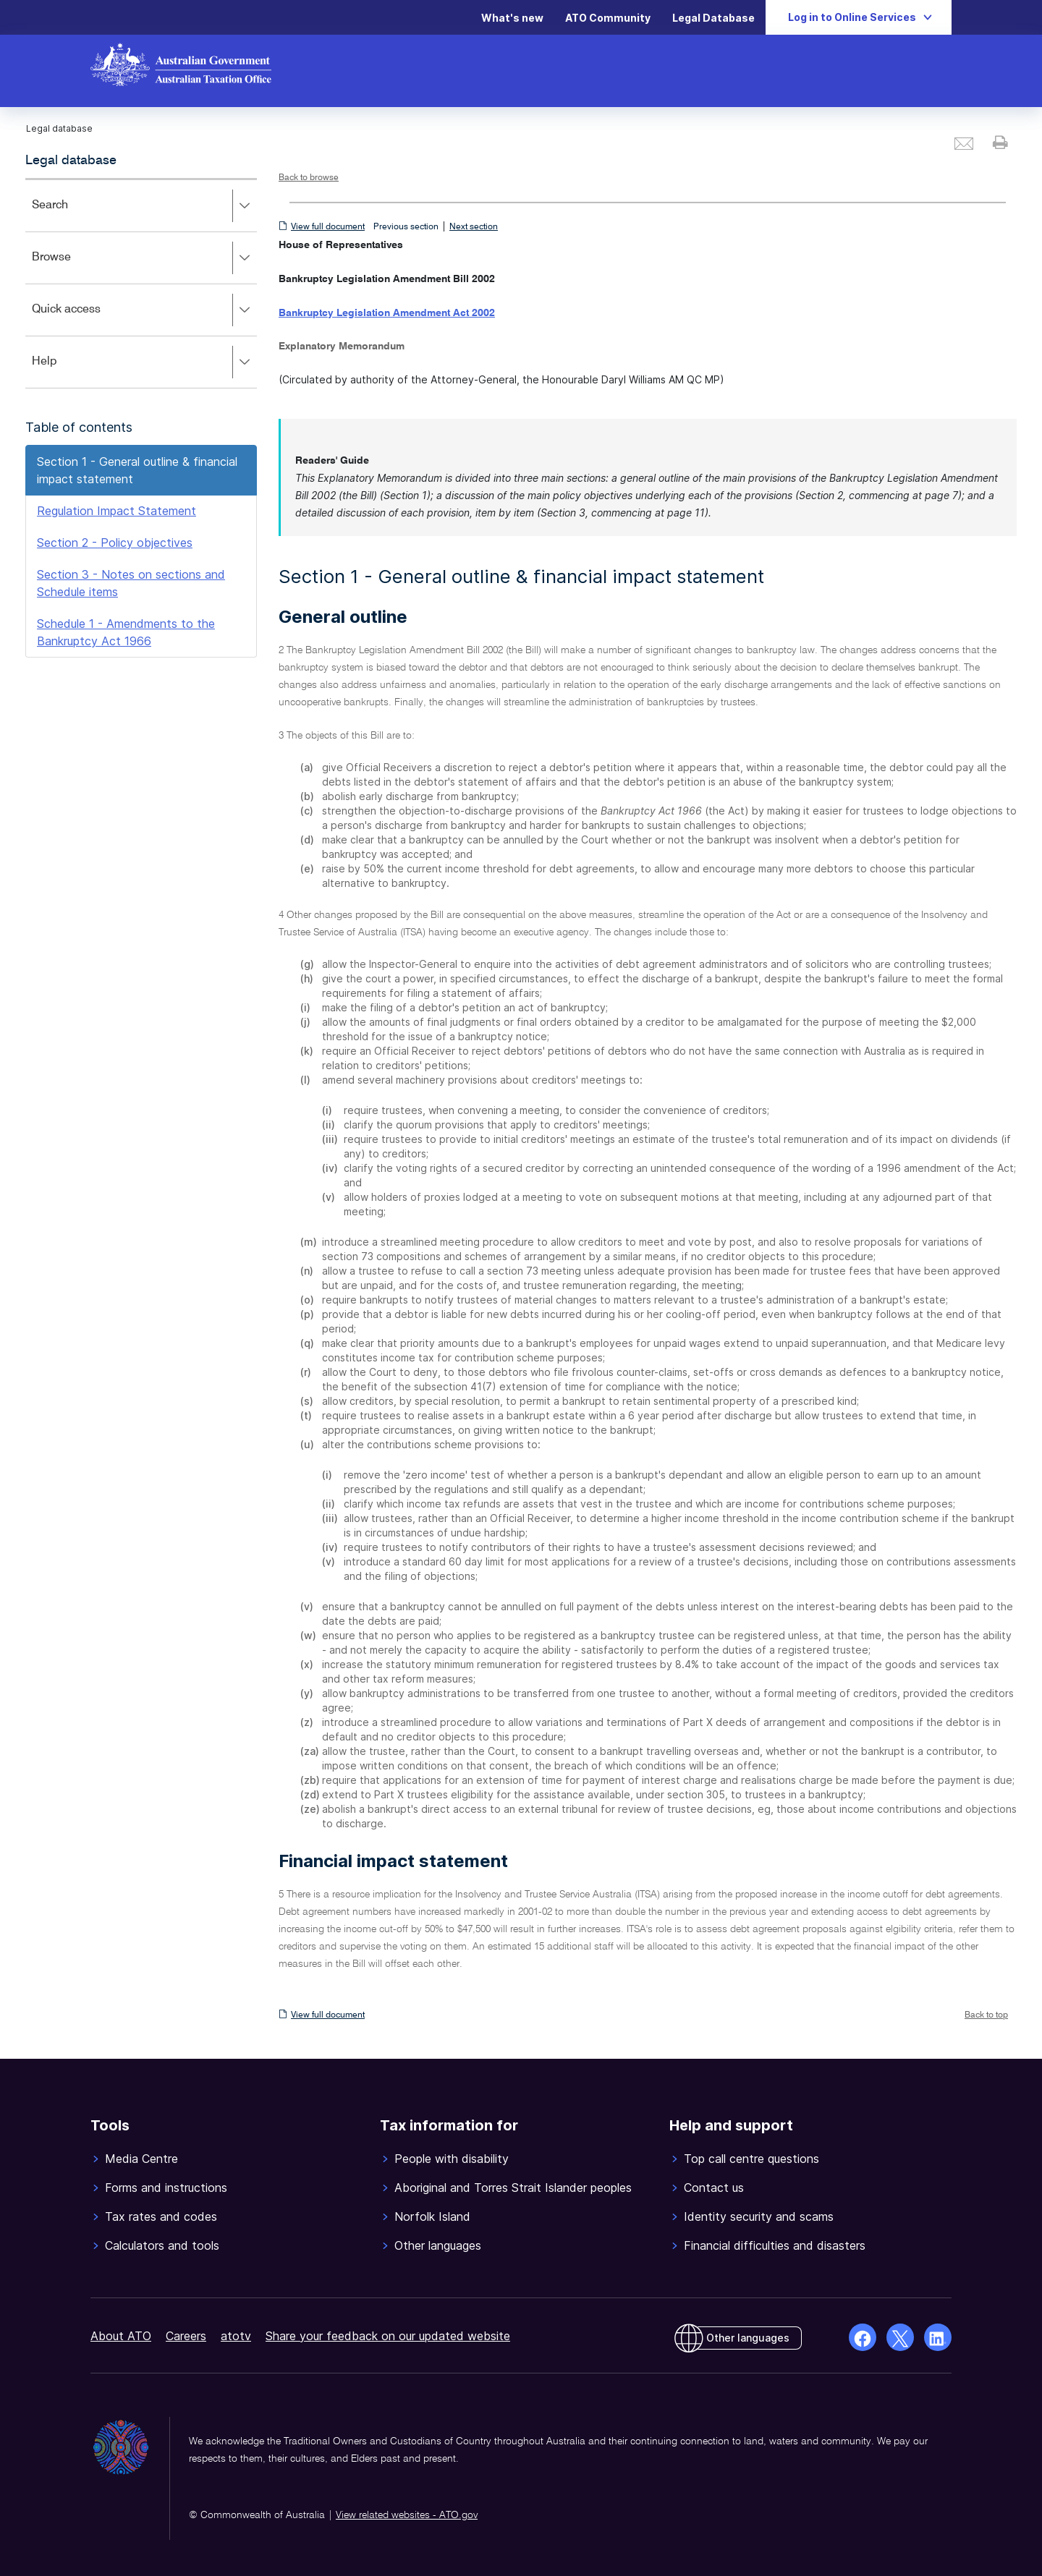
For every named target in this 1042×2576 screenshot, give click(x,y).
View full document (328, 227)
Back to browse (309, 178)
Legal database (71, 160)
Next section (473, 227)
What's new (512, 18)
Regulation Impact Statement (116, 510)
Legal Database (713, 18)
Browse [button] (144, 258)
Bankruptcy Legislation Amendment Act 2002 (387, 313)
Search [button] (144, 206)
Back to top (986, 2015)
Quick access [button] (144, 310)
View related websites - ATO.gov (407, 2515)
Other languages (747, 2337)
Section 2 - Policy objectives (114, 542)
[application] (141, 283)
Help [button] (144, 362)
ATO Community (608, 18)
